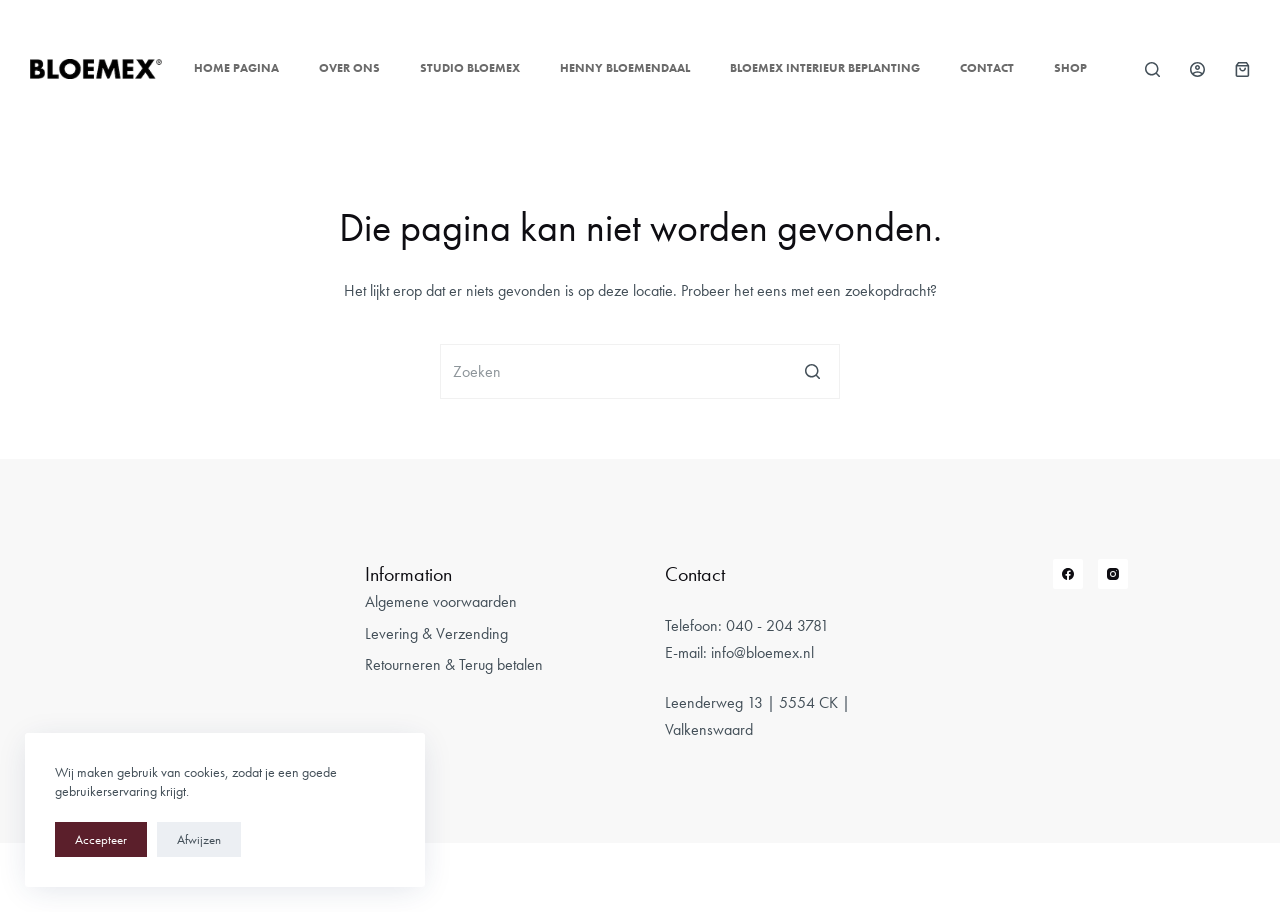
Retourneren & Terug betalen (454, 664)
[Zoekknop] (812, 371)
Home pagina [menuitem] (236, 68)
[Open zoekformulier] (1152, 69)
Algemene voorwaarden (441, 601)
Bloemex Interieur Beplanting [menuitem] (825, 68)
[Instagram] (1113, 574)
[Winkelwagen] (1242, 69)
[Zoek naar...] (640, 371)
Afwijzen (199, 839)
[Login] (1197, 69)
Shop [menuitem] (1070, 68)
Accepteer (101, 839)
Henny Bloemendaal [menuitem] (625, 68)
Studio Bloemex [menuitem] (470, 68)
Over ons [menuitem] (349, 68)
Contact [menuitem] (987, 68)
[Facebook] (1068, 574)
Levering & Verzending (436, 633)
